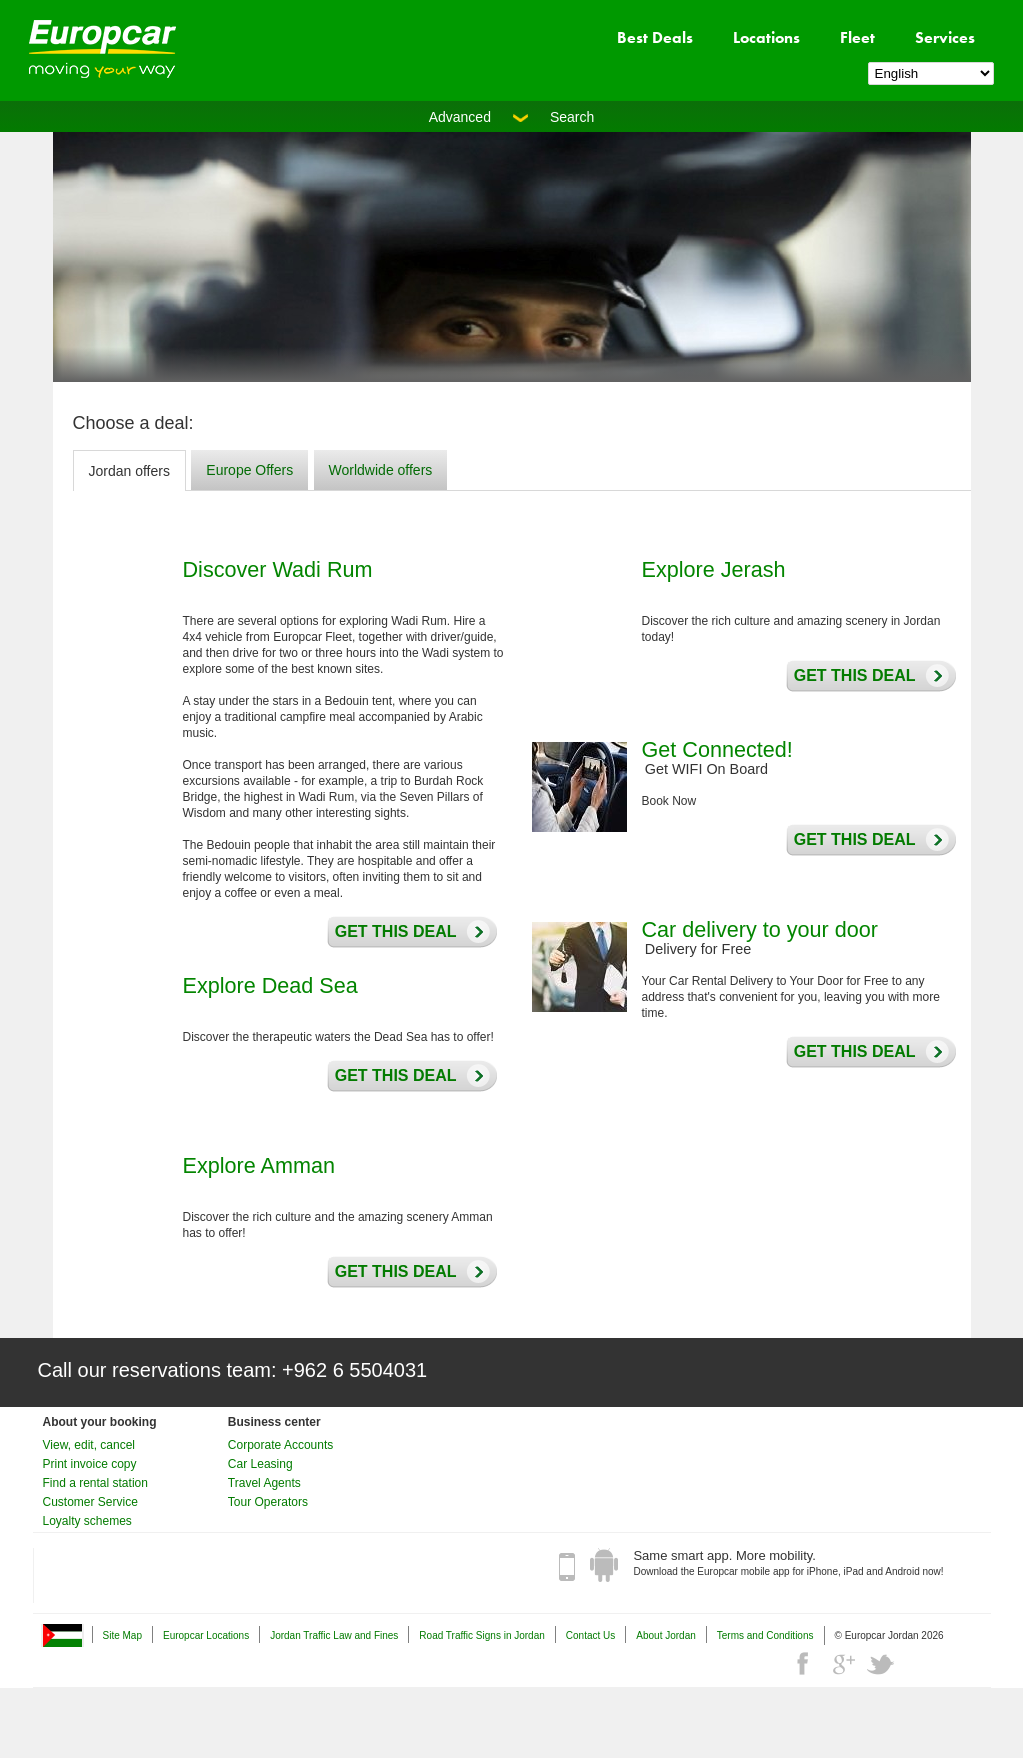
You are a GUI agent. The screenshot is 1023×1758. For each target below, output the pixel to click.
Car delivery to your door (760, 929)
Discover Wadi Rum (278, 569)
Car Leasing (260, 1464)
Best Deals (655, 37)
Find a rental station (95, 1483)
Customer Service (90, 1502)
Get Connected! (717, 749)
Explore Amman (259, 1165)
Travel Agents (264, 1483)
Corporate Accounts (280, 1445)
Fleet (857, 37)
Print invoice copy (90, 1464)
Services (945, 37)
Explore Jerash (714, 569)
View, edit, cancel (89, 1445)
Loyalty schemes (87, 1521)
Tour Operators (268, 1502)
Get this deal (391, 932)
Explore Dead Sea (270, 985)
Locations (766, 37)
